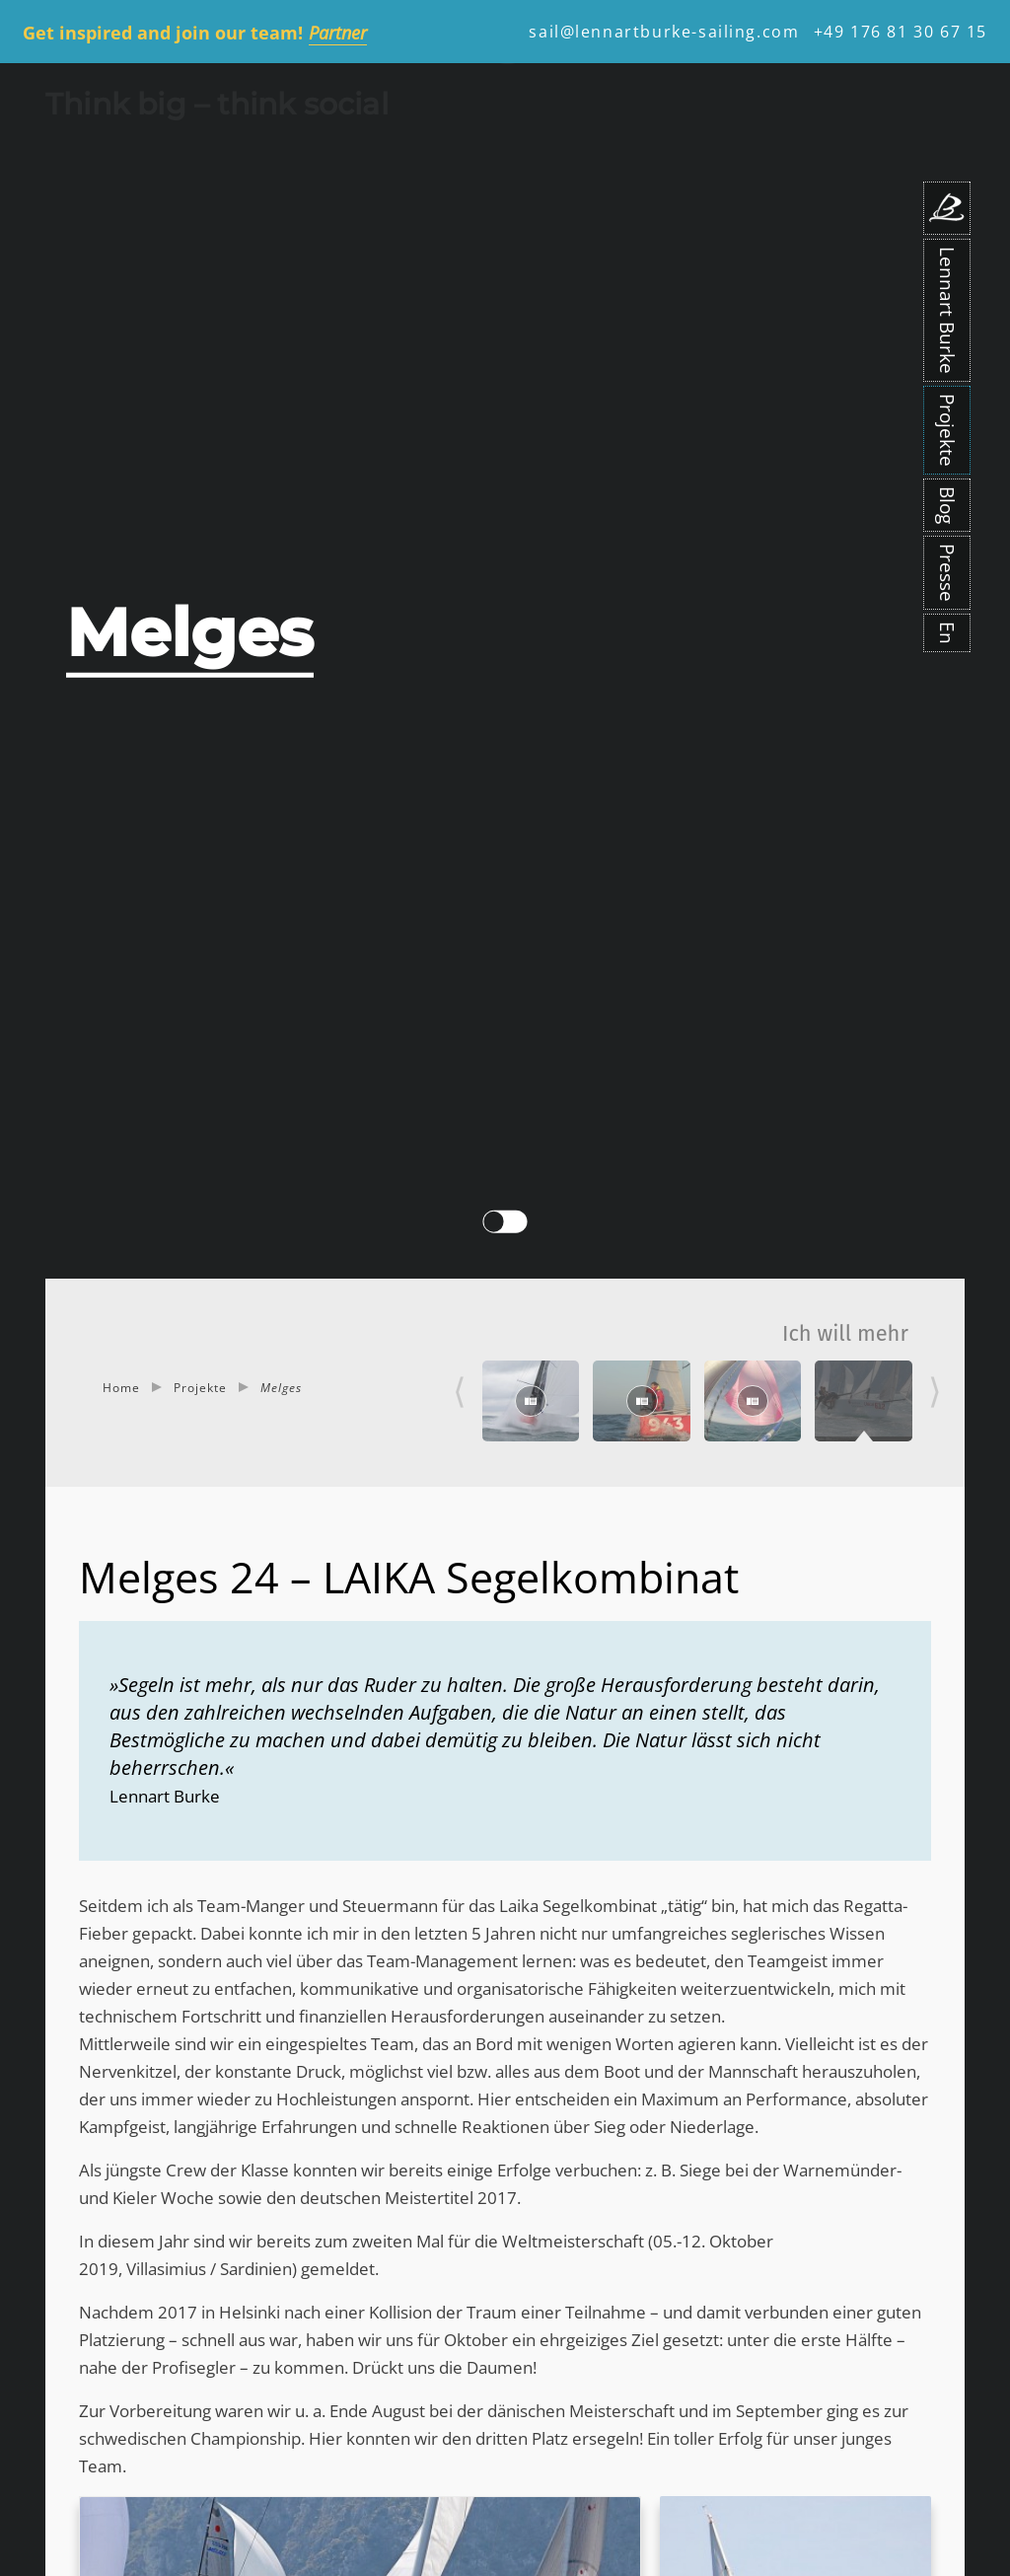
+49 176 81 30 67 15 (900, 31)
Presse (947, 573)
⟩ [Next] (935, 1390)
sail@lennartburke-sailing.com (664, 31)
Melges (281, 1387)
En (947, 633)
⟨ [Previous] (460, 1390)
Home (121, 1387)
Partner (338, 32)
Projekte (947, 430)
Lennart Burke (947, 310)
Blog (947, 505)
